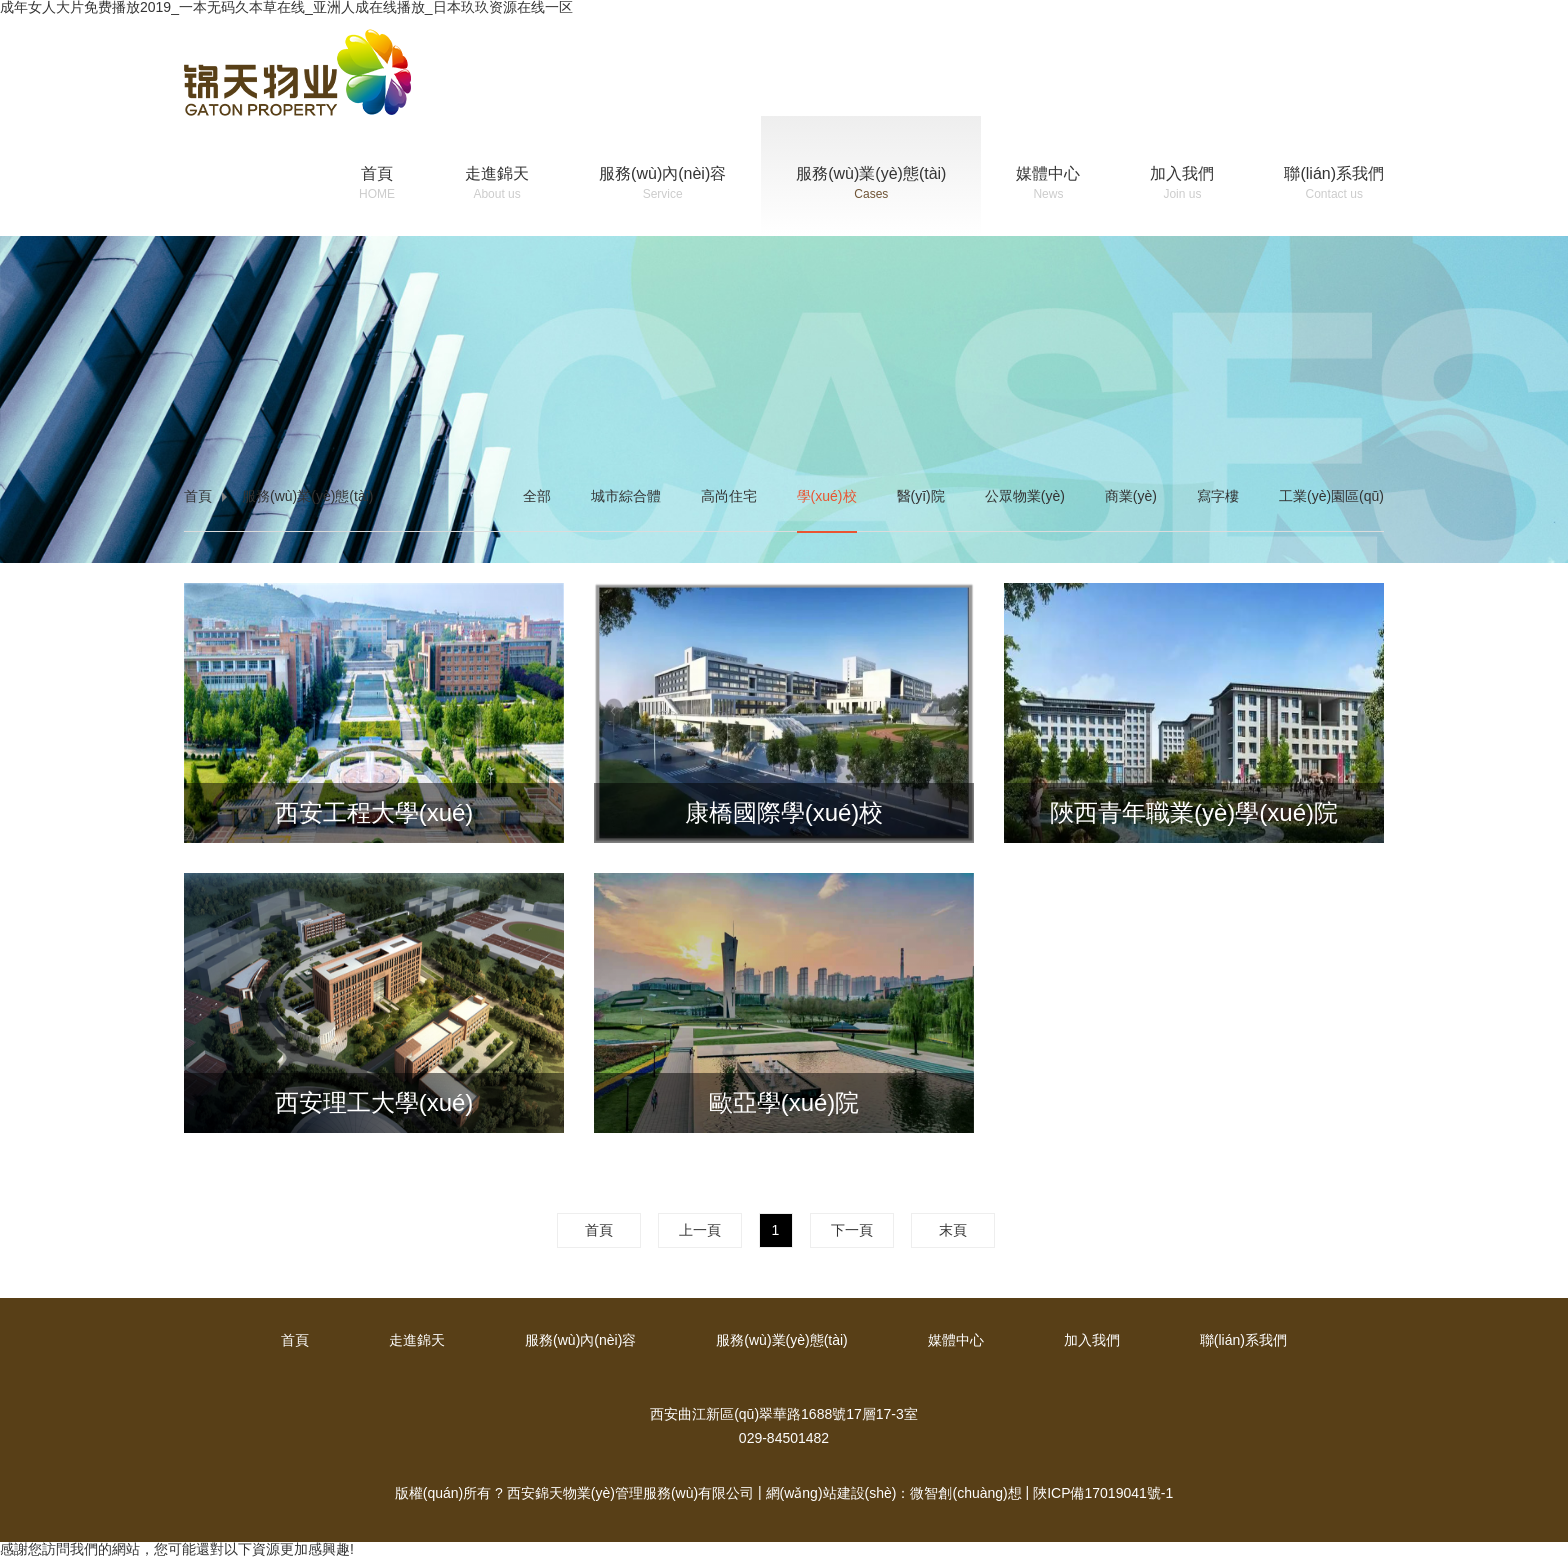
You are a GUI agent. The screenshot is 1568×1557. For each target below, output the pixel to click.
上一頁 (700, 1230)
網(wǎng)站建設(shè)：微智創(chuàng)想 (894, 1493)
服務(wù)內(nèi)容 (662, 185)
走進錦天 (497, 185)
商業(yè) (1131, 496)
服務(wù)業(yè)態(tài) (871, 185)
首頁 (377, 185)
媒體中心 (1048, 185)
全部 (537, 496)
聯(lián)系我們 (1334, 185)
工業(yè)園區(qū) (1331, 496)
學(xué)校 (827, 496)
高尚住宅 (729, 496)
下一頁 (852, 1230)
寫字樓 (1218, 496)
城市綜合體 (626, 496)
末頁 (953, 1230)
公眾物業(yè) (1025, 496)
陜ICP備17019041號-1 (1103, 1493)
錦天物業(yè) (297, 72)
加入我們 (1182, 185)
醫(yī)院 (921, 496)
